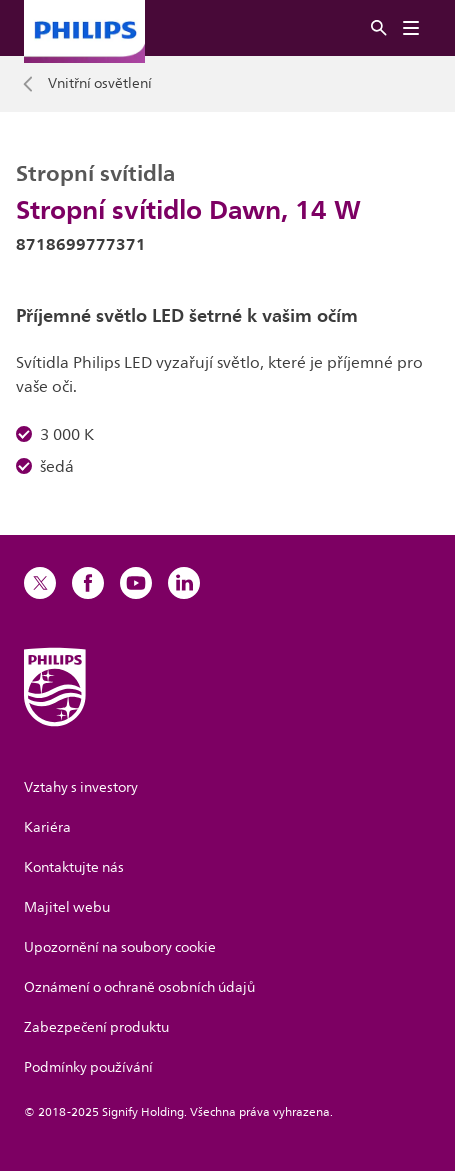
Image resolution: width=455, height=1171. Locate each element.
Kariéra (47, 827)
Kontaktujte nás (74, 867)
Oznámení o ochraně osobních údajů (139, 987)
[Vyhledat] (379, 28)
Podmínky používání (88, 1067)
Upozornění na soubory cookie (120, 947)
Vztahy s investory (81, 787)
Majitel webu (67, 907)
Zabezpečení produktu (96, 1027)
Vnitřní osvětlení (100, 84)
